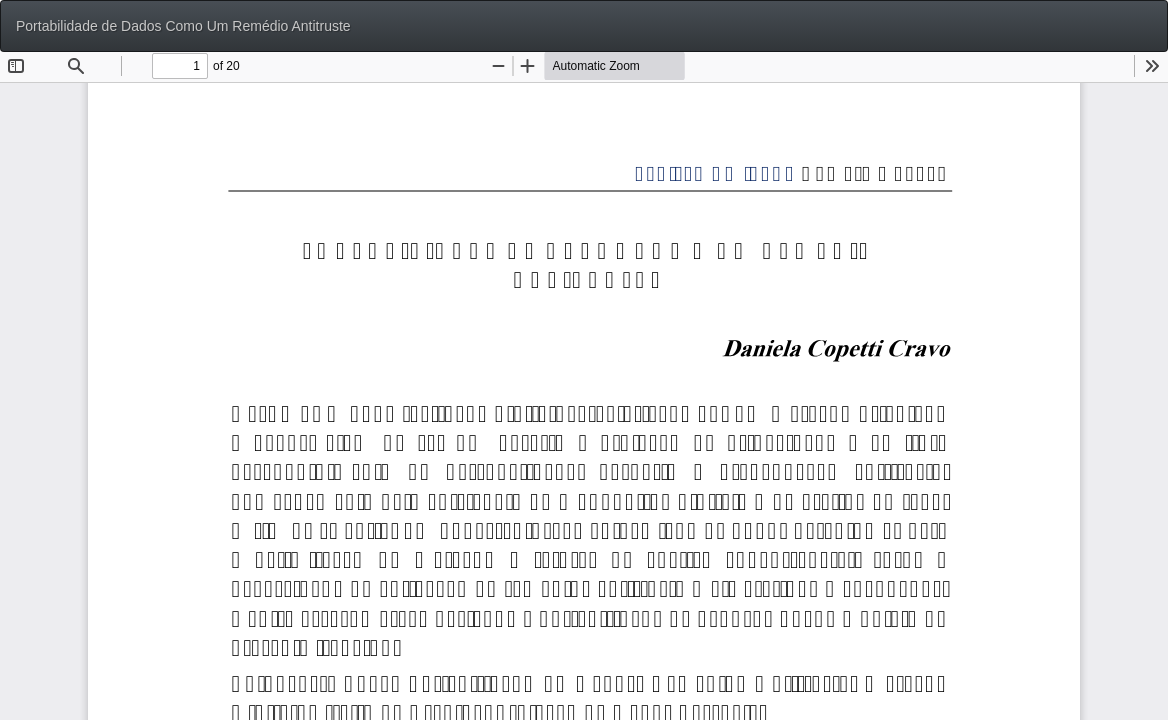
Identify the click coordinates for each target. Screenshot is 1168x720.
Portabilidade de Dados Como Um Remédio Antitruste (183, 26)
